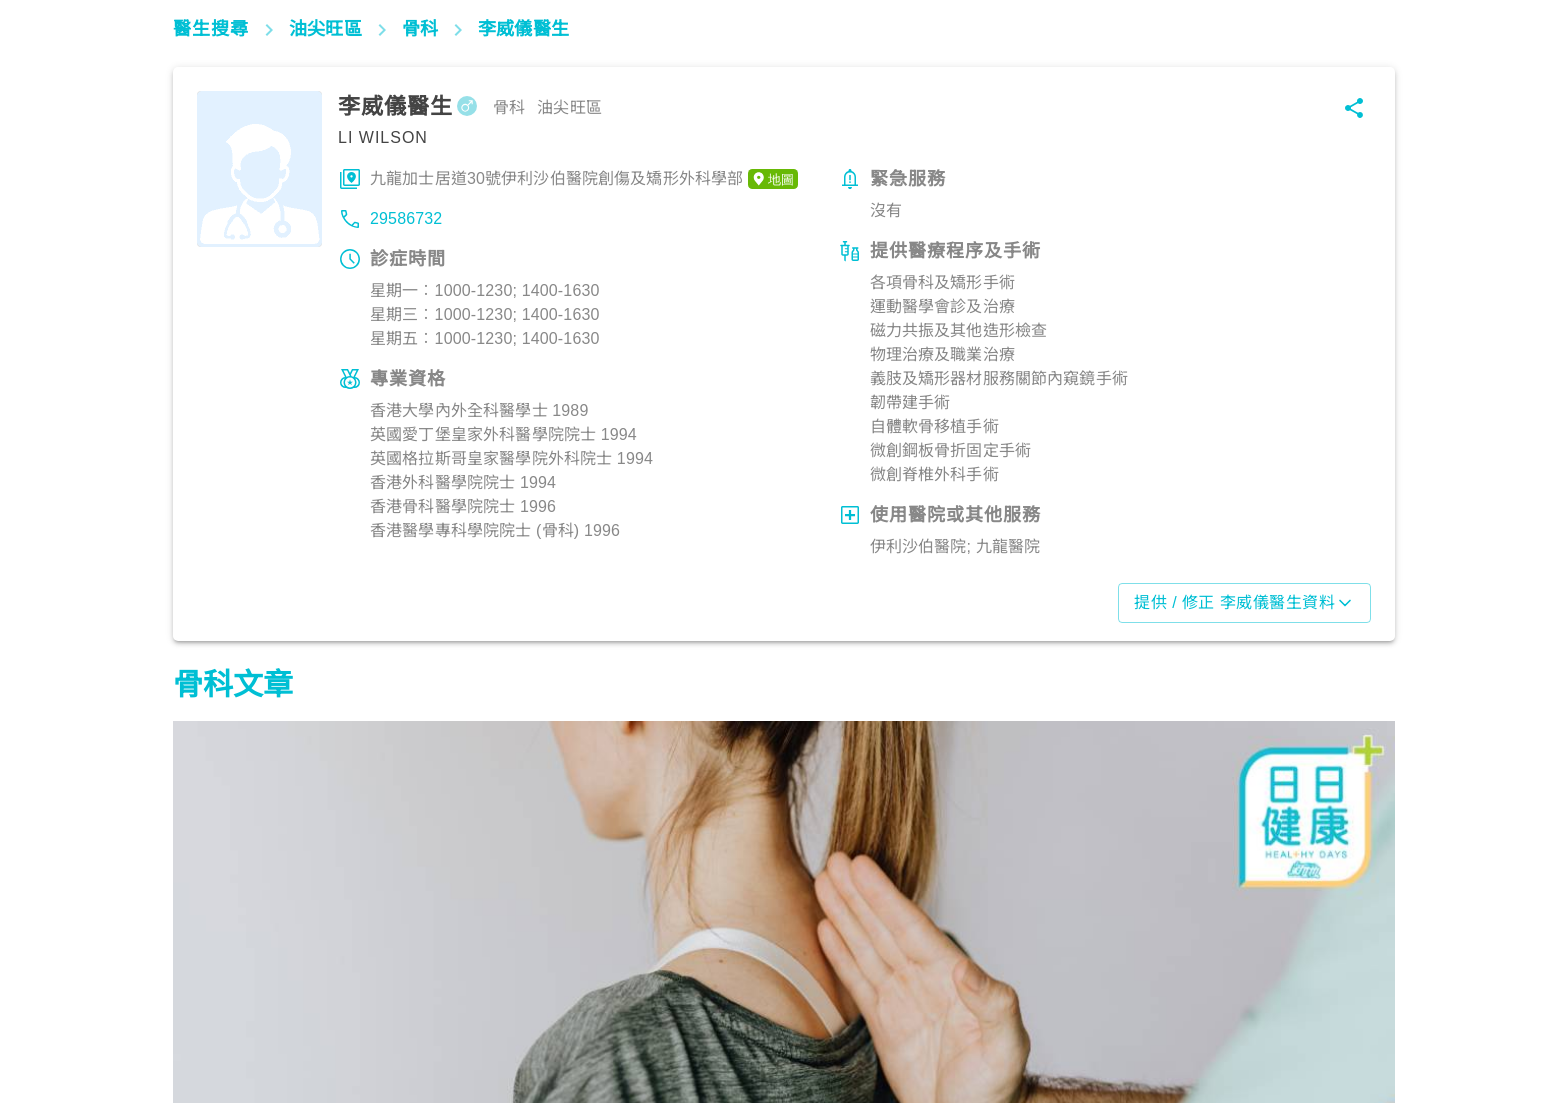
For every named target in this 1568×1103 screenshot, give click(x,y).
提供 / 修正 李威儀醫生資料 (1244, 603)
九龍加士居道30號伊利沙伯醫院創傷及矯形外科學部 (584, 179)
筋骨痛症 (213, 1015)
